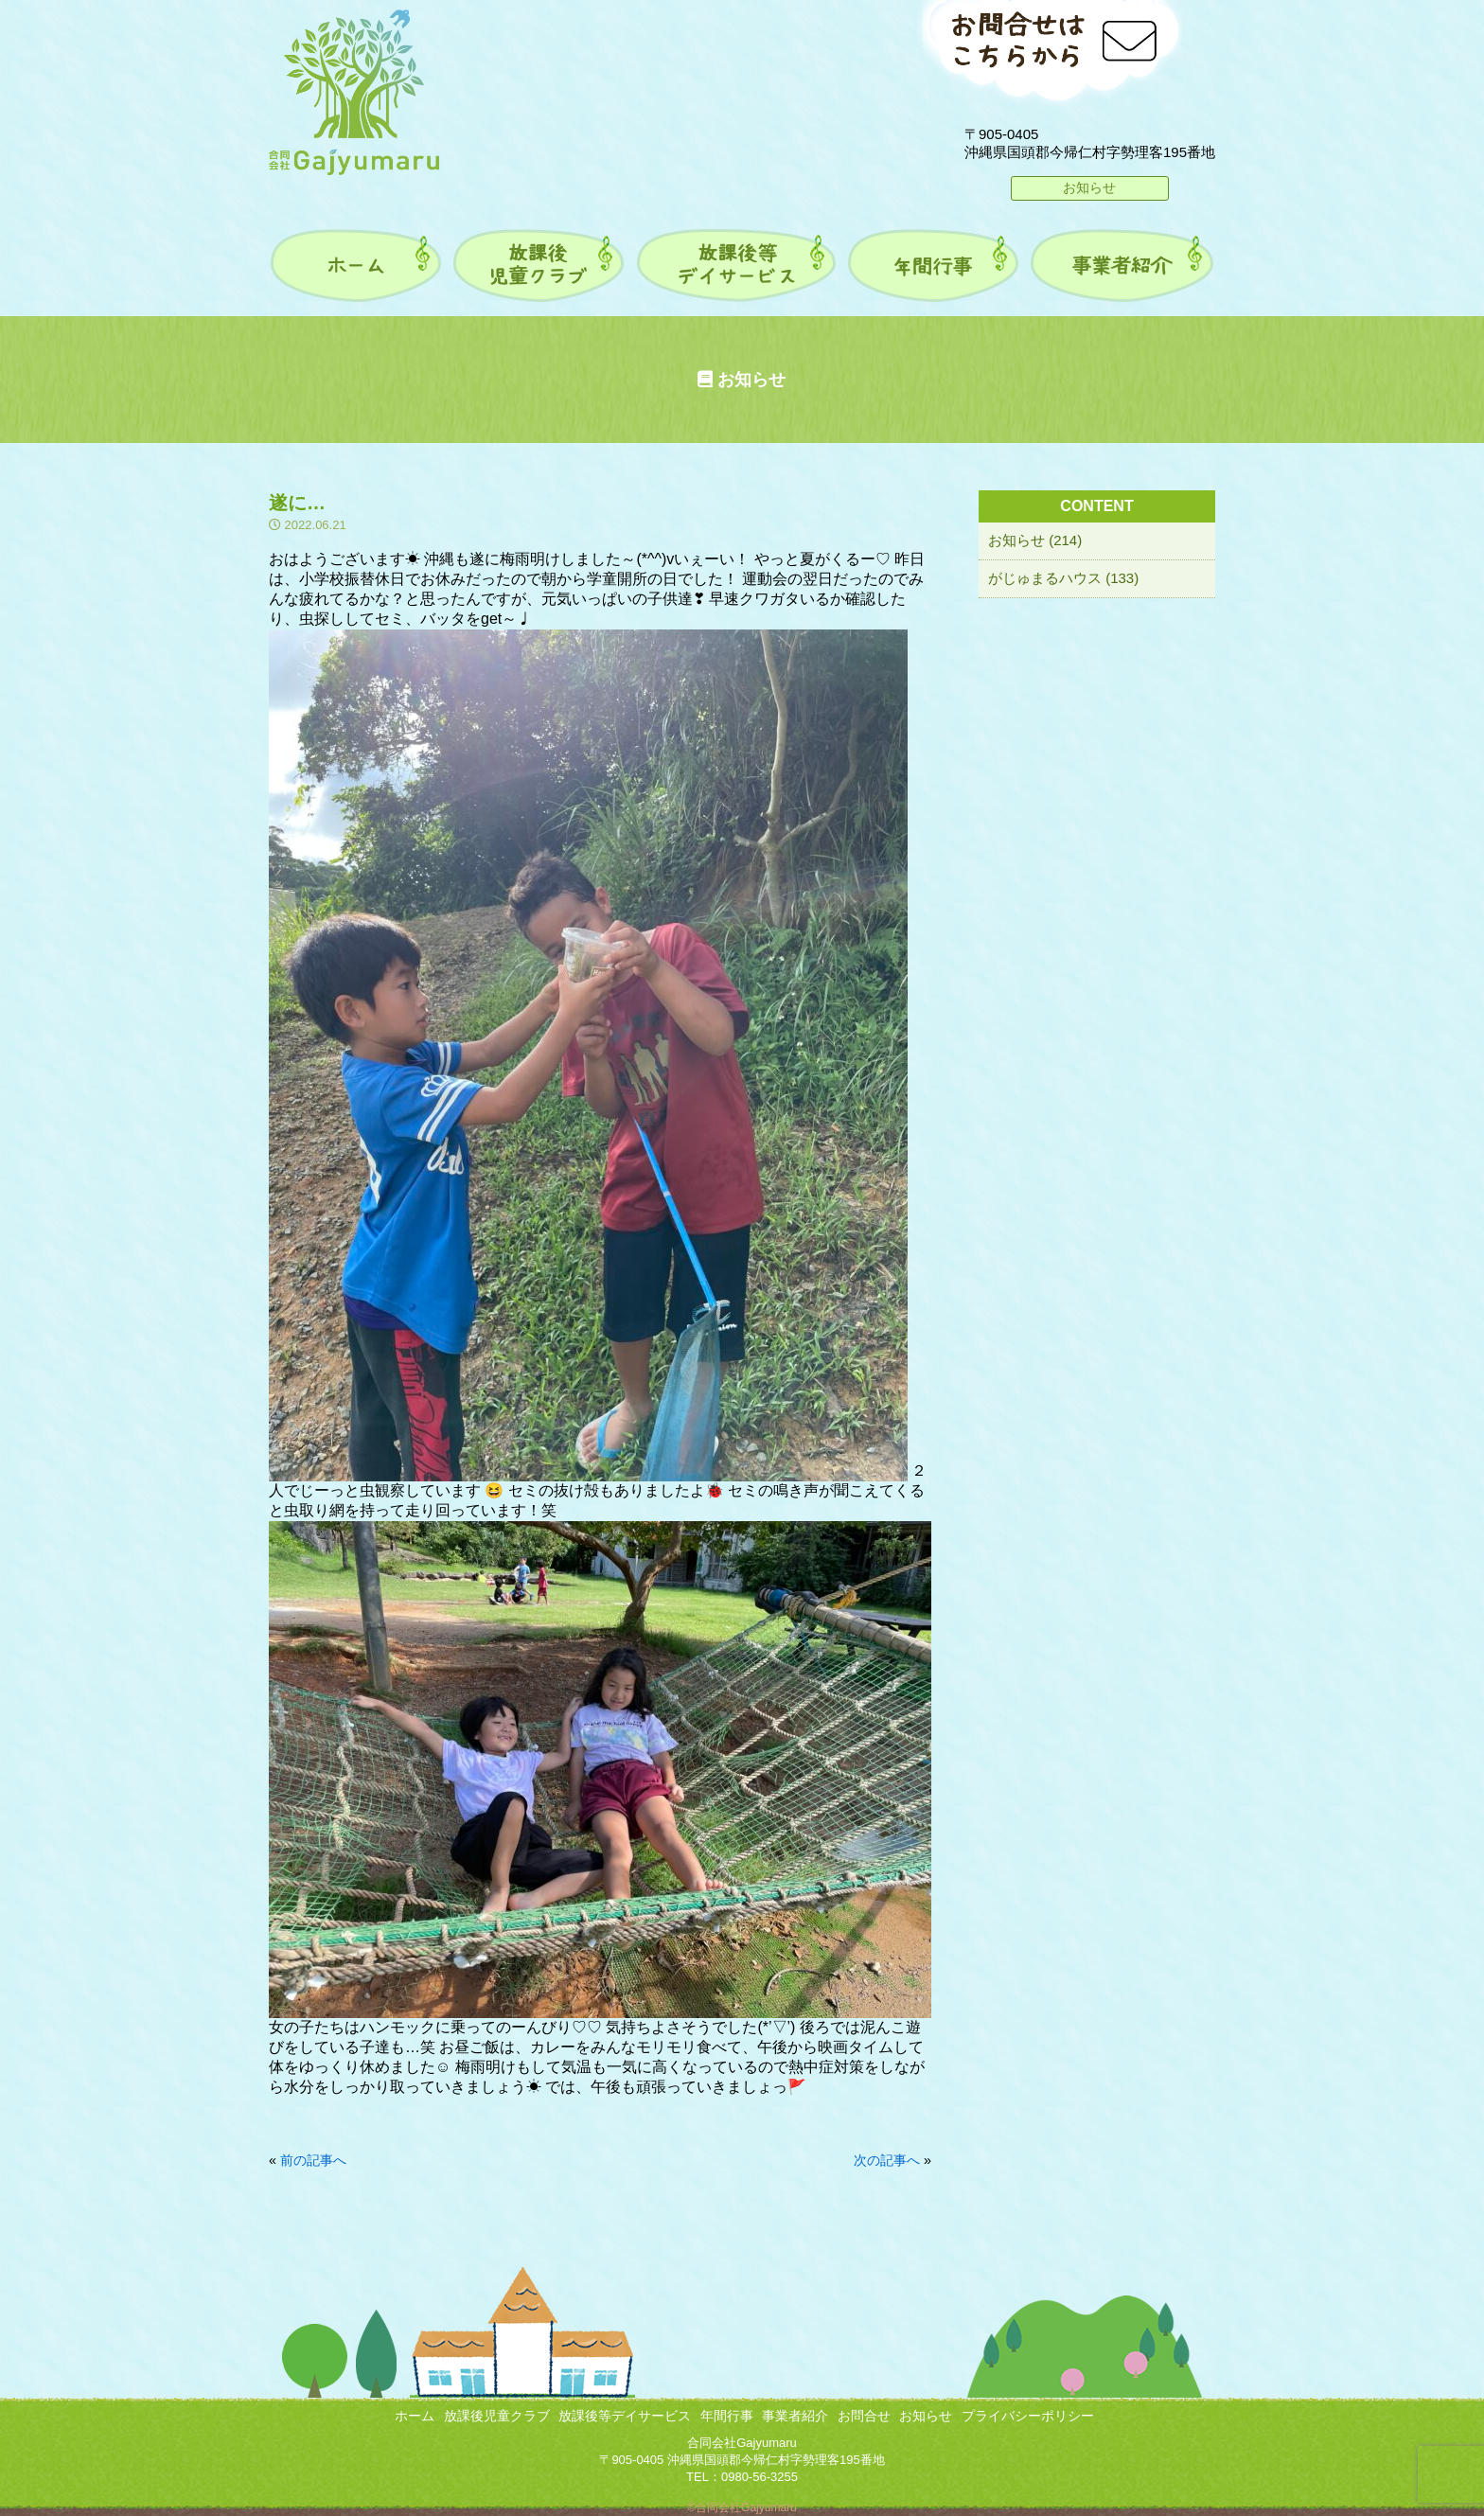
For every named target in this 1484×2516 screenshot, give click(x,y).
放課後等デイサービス (624, 2415)
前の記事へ (313, 2160)
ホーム (414, 2415)
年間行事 (726, 2415)
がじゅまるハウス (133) (1063, 578)
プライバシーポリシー (1028, 2415)
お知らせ (1089, 187)
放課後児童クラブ (497, 2415)
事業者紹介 (795, 2415)
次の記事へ (887, 2160)
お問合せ (864, 2415)
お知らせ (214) (1035, 540)
